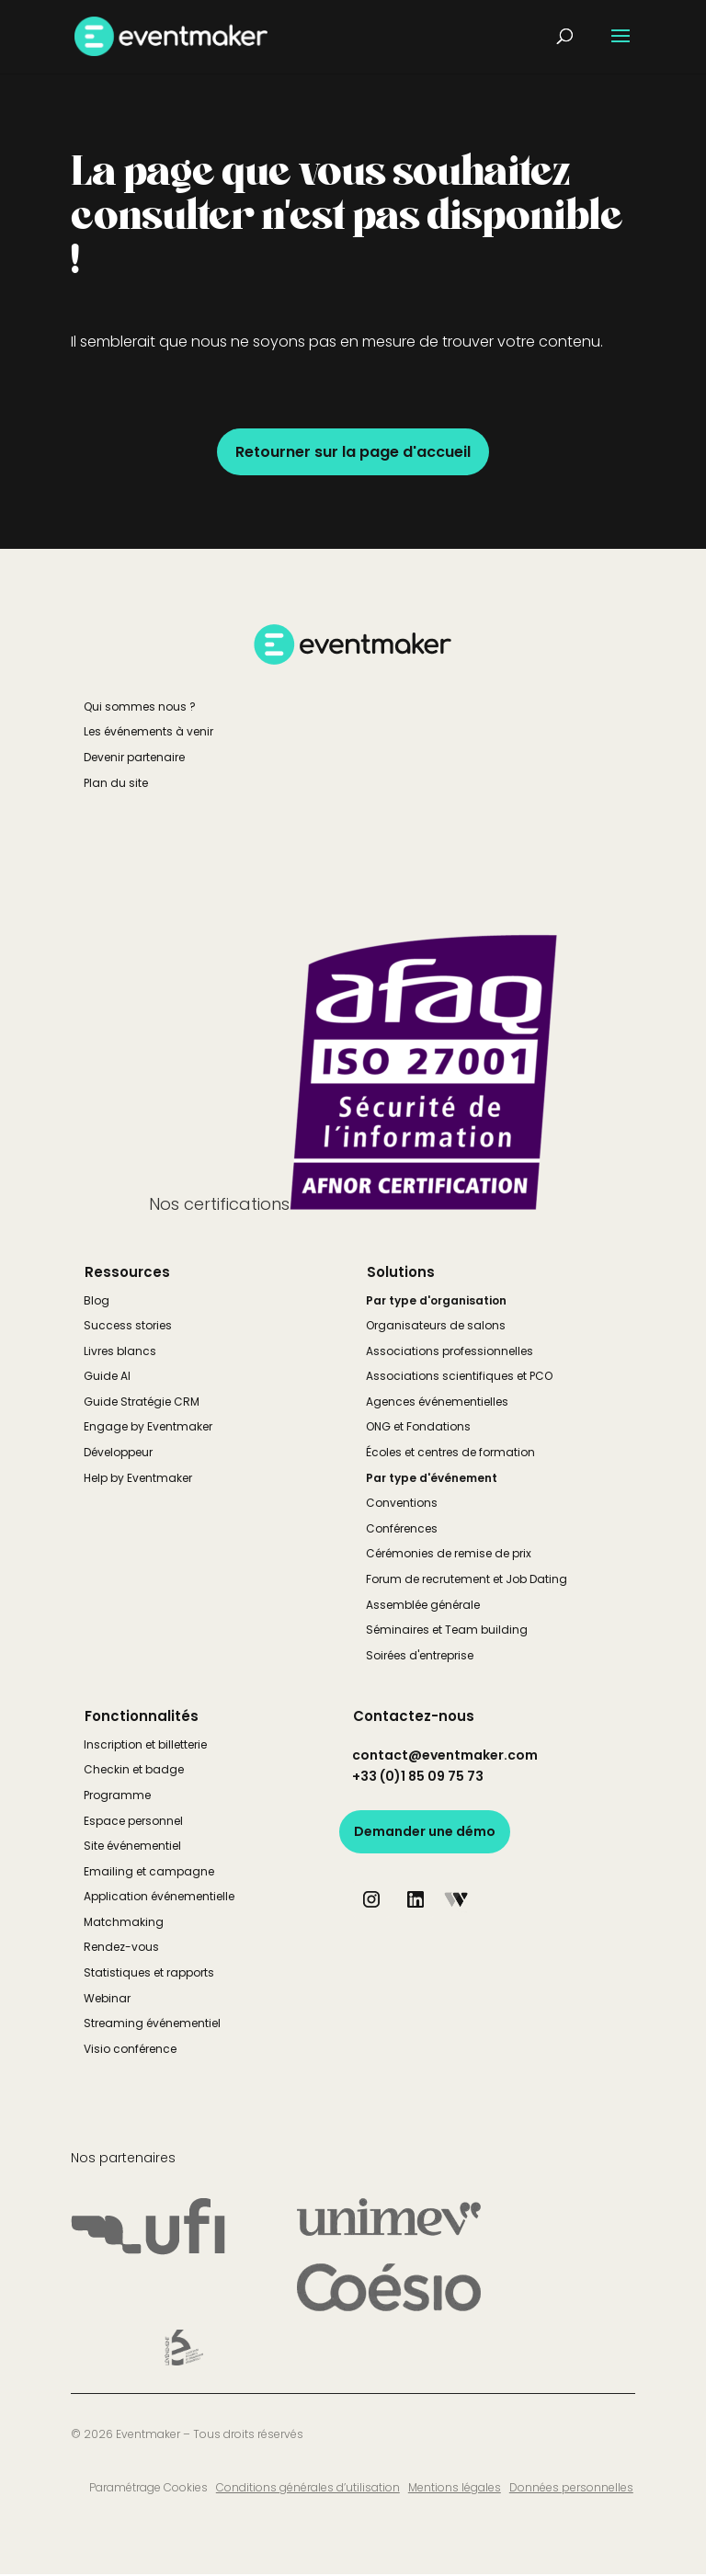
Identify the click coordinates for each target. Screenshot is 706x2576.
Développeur (118, 1452)
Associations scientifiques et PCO (459, 1376)
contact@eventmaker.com (445, 1755)
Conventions (402, 1502)
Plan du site (116, 783)
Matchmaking (124, 1922)
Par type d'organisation (436, 1300)
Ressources (127, 1272)
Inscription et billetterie (145, 1744)
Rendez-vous (121, 1947)
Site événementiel (132, 1845)
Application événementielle (159, 1896)
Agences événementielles (437, 1401)
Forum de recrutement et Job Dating (466, 1579)
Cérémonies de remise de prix (448, 1553)
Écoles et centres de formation (450, 1452)
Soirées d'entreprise (419, 1655)
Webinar (107, 1998)
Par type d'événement (431, 1478)
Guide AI (107, 1376)
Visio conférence (130, 2049)
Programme (117, 1795)
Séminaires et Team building (447, 1629)
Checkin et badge (134, 1769)
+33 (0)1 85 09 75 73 (418, 1776)
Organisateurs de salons (436, 1325)
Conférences (402, 1528)
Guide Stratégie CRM (141, 1401)
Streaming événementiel (152, 2023)
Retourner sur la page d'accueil (353, 451)
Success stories (128, 1325)
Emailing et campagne (149, 1871)
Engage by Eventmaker (148, 1426)
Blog (96, 1300)
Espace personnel (133, 1821)
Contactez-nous (413, 1716)
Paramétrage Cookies (148, 2487)
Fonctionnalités (142, 1716)
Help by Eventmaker (138, 1478)
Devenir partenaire (134, 757)
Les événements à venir (148, 731)
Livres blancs (120, 1351)
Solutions (401, 1272)
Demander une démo (424, 1831)
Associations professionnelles (449, 1351)
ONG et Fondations (418, 1426)
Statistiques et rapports (149, 1972)
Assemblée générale (423, 1605)
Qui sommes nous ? (140, 706)
